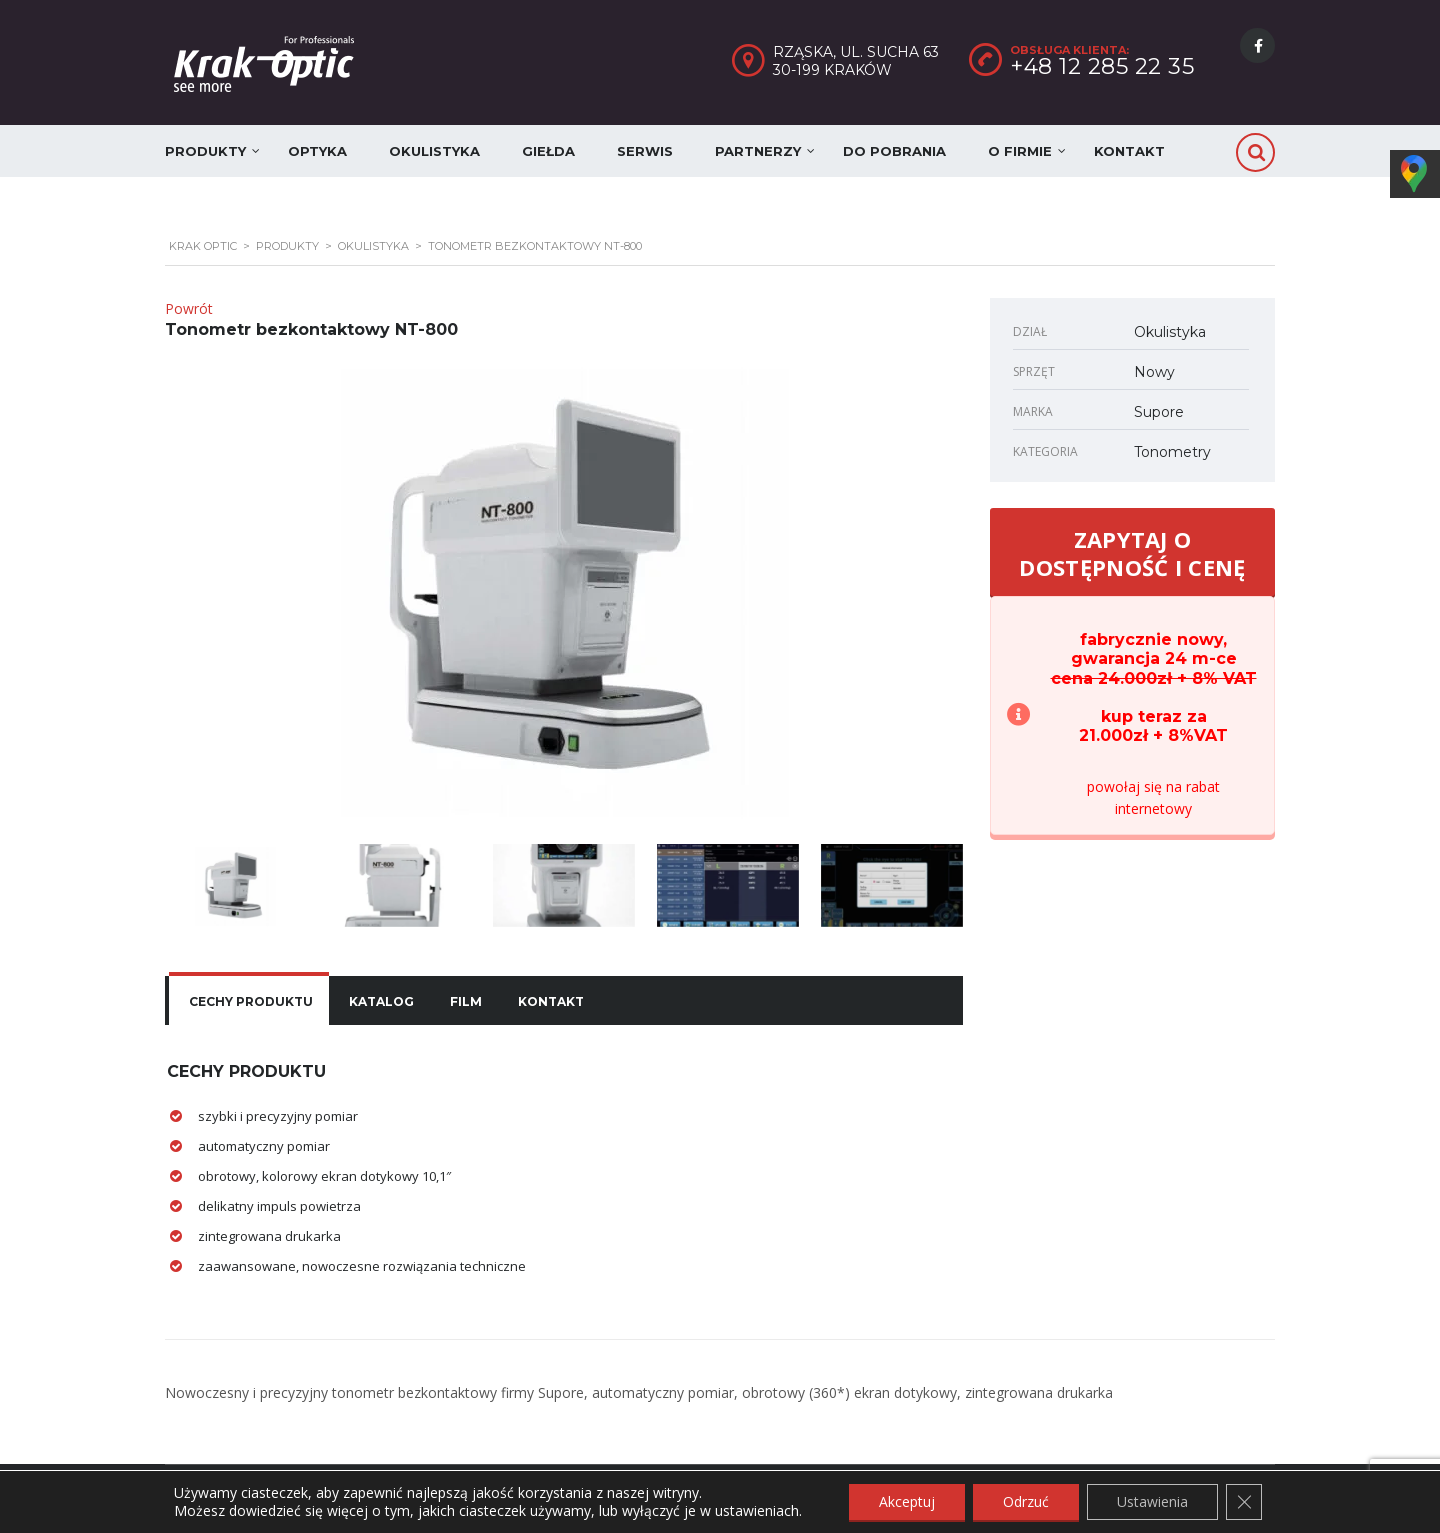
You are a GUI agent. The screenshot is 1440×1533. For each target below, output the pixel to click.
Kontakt (1129, 151)
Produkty (205, 151)
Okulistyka (434, 151)
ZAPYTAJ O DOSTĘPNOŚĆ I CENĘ (1132, 553)
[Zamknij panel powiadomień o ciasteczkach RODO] (1244, 1502)
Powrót (189, 308)
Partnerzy (758, 151)
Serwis (645, 151)
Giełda (548, 151)
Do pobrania (894, 151)
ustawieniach (757, 1511)
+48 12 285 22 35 (1102, 66)
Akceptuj (907, 1501)
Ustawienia (1152, 1501)
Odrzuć (1026, 1501)
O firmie (1020, 151)
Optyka (317, 151)
